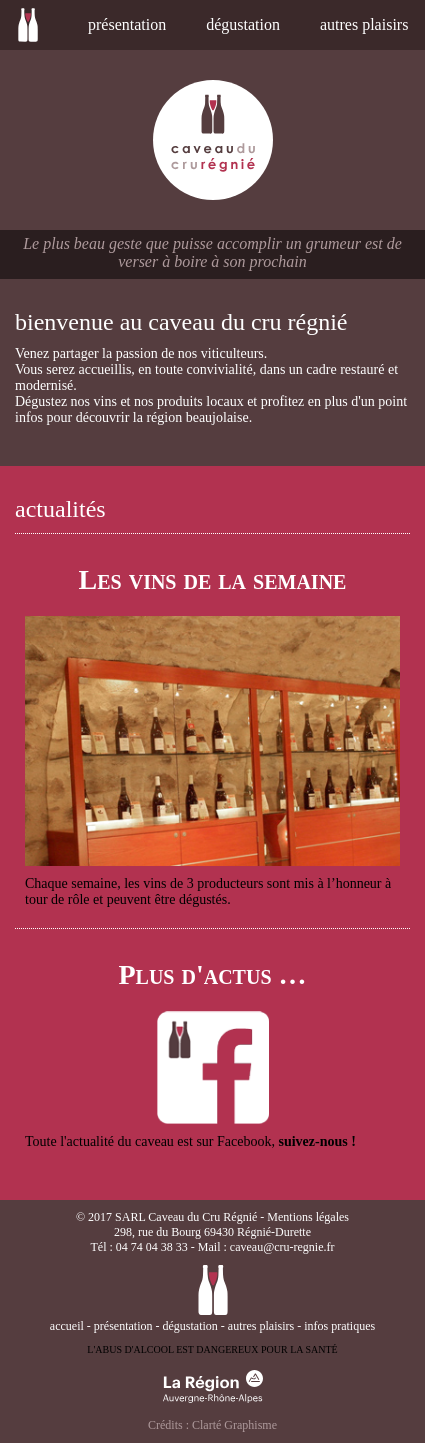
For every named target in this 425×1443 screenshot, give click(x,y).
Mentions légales (308, 1217)
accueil (33, 25)
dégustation (243, 24)
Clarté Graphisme (234, 1425)
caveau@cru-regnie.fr (282, 1247)
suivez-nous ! (316, 1141)
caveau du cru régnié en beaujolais (213, 140)
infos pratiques (339, 1326)
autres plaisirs (364, 24)
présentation (127, 24)
